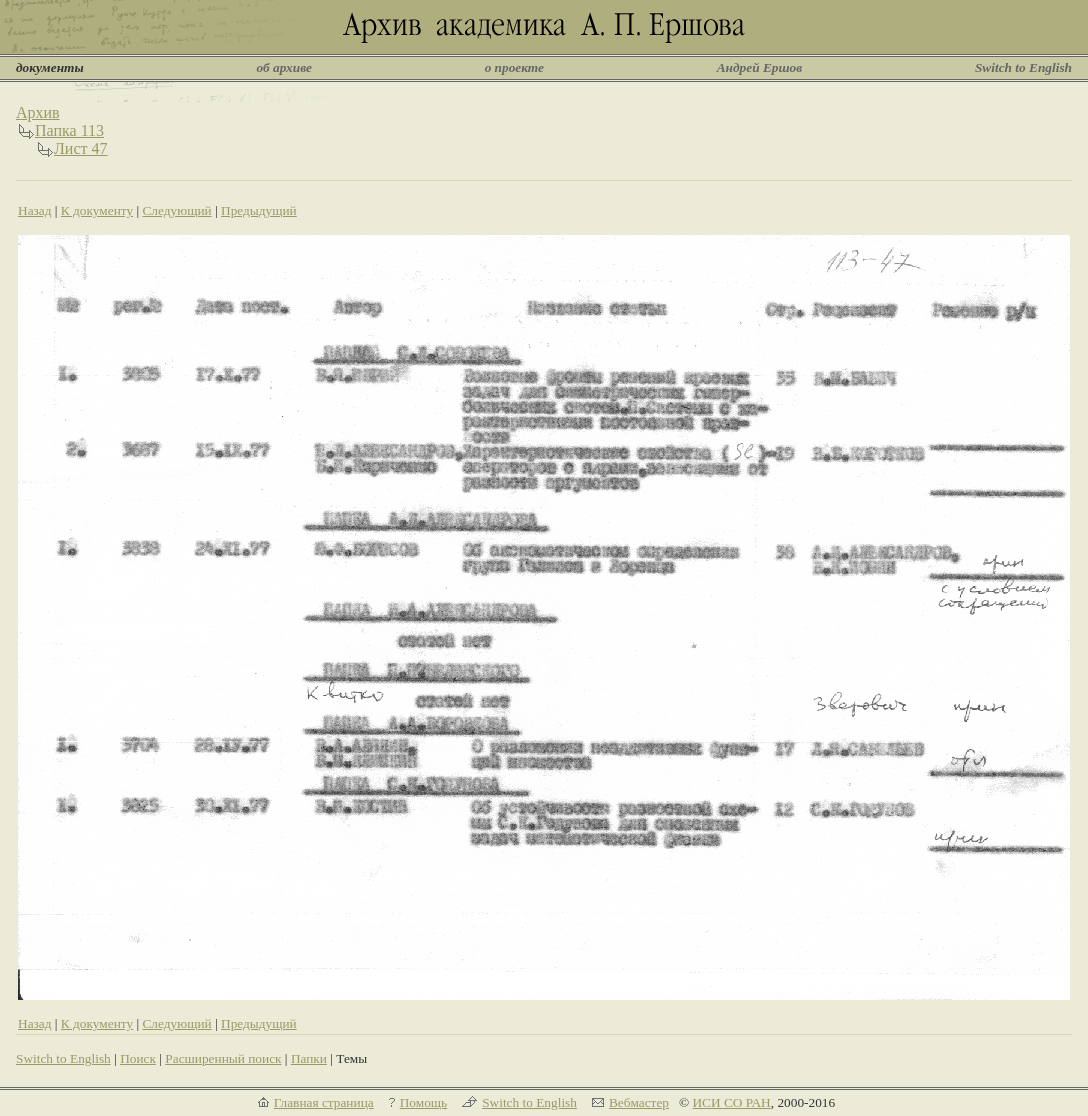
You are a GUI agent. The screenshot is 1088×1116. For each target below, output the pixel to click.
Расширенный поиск (223, 1058)
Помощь (423, 1102)
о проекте (514, 67)
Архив (38, 112)
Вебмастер (639, 1102)
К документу (97, 210)
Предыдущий (259, 210)
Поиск (138, 1058)
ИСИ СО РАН (731, 1102)
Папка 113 (69, 130)
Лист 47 (81, 148)
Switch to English (1023, 67)
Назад (35, 210)
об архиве (284, 67)
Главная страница (324, 1102)
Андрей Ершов (760, 67)
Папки (309, 1058)
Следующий (176, 210)
